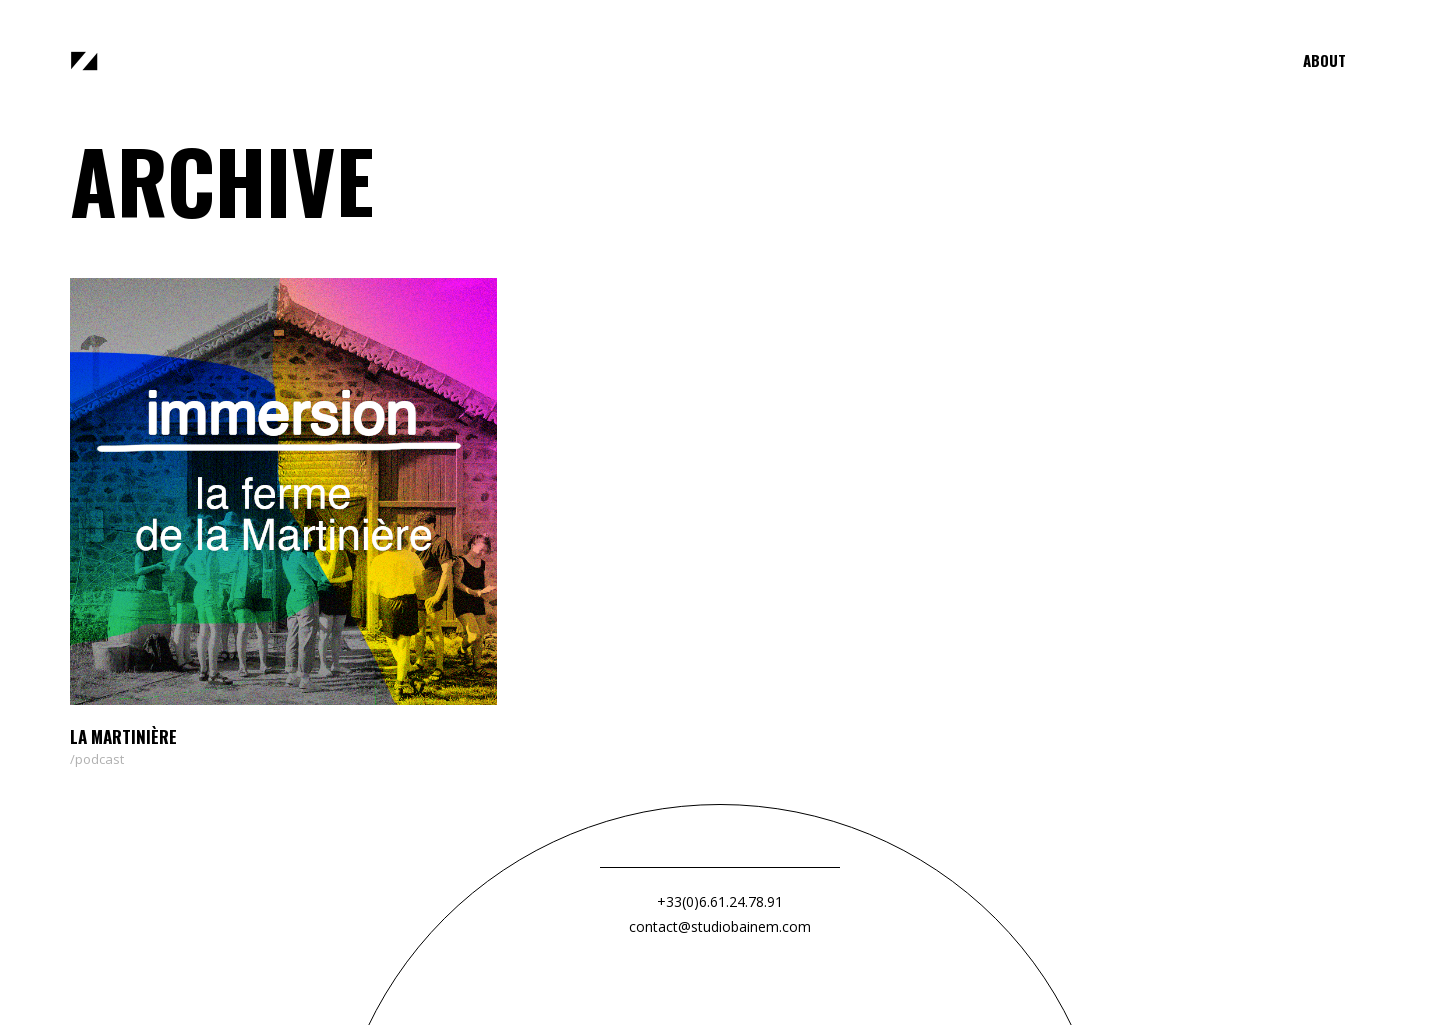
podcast (99, 759)
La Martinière (123, 736)
